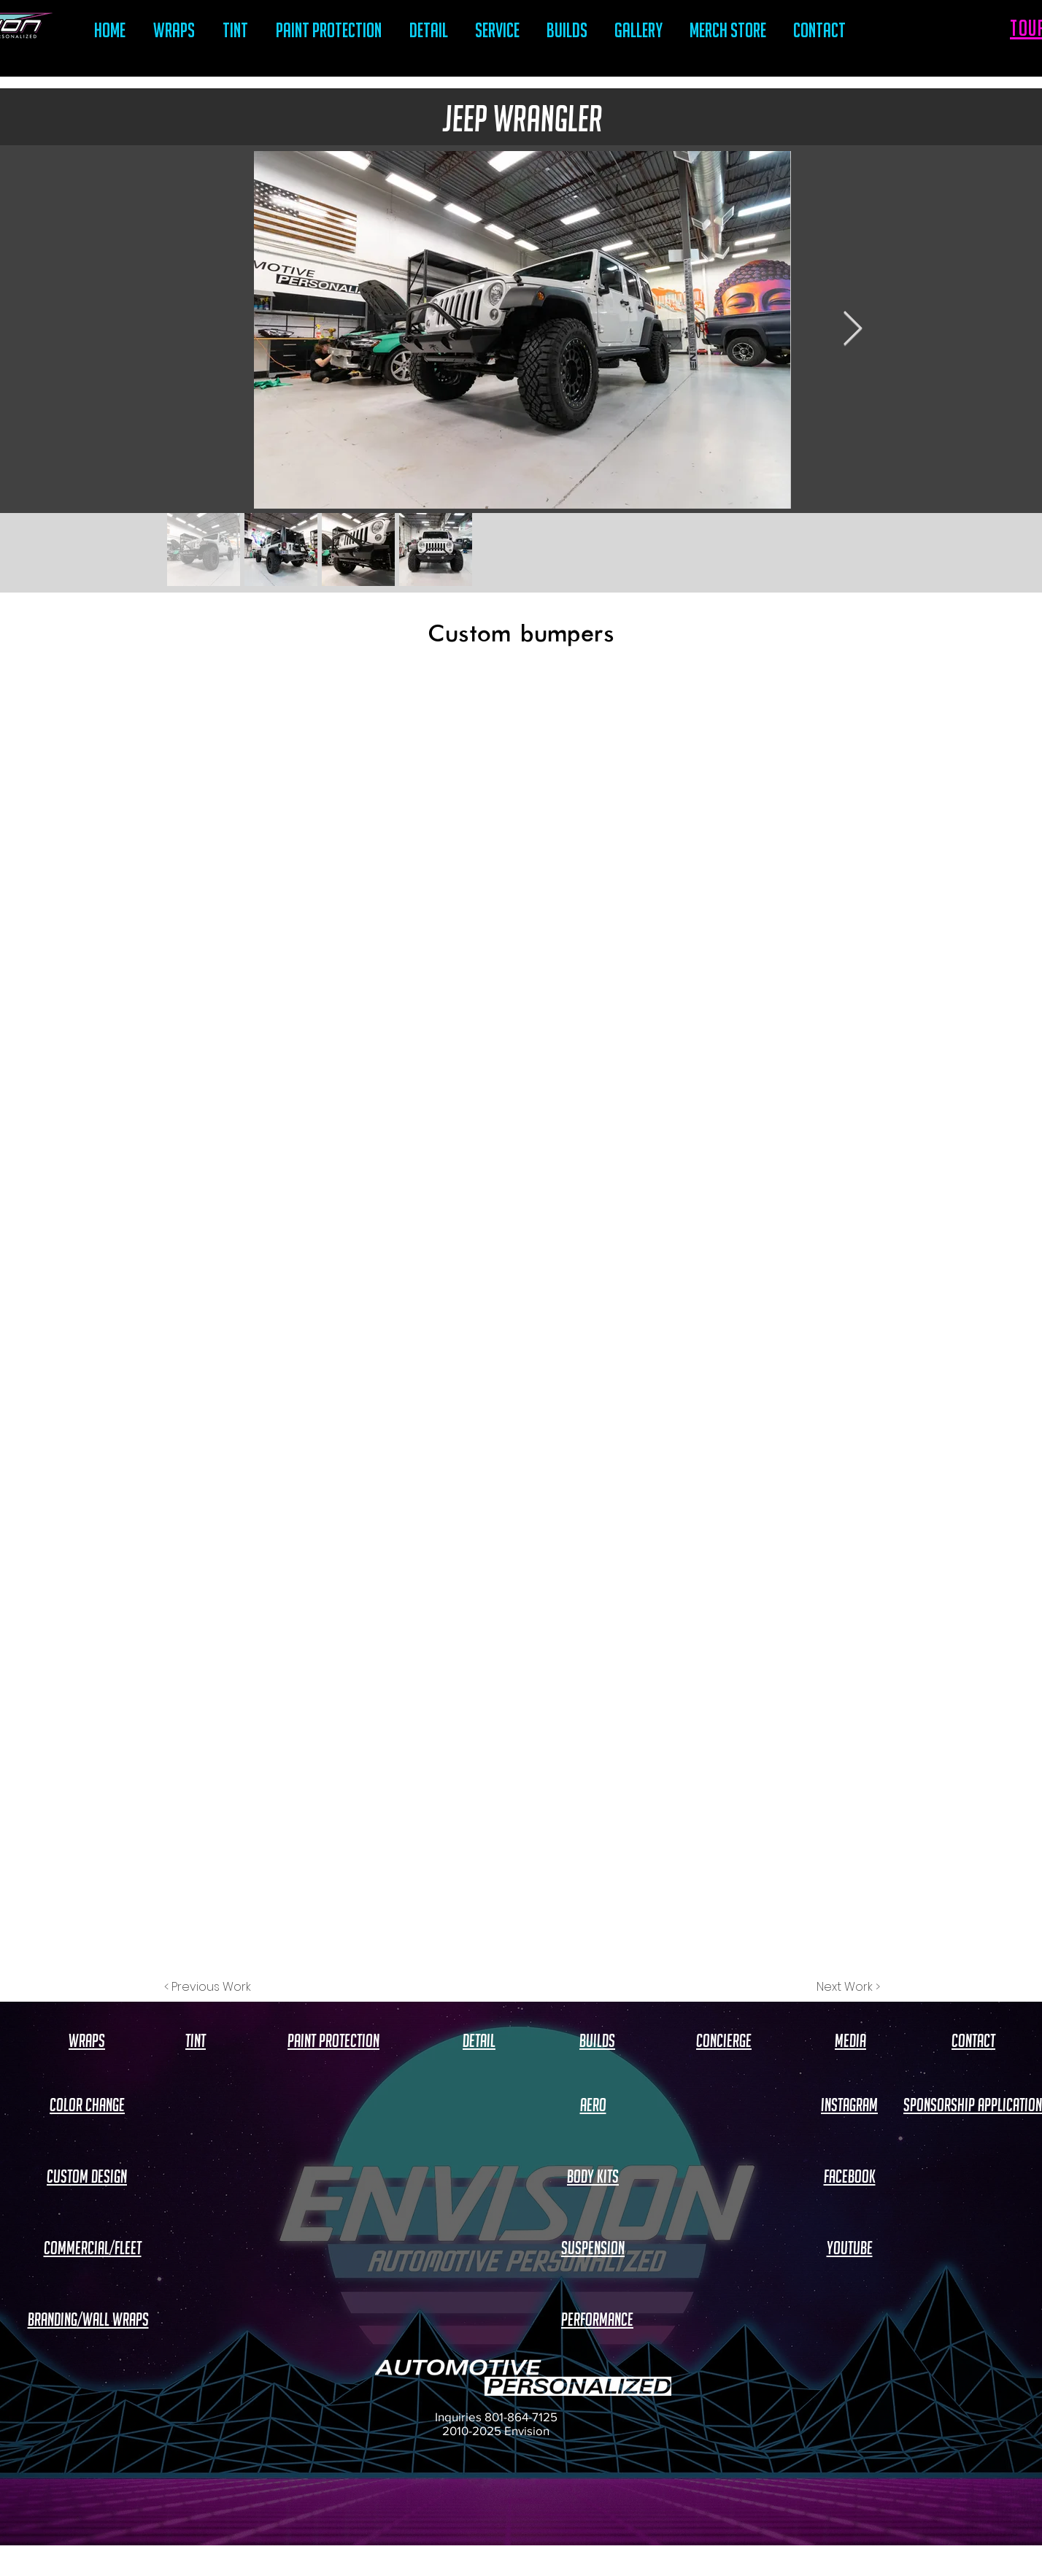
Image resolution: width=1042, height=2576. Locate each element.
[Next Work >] (848, 1987)
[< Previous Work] (207, 1987)
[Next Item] (852, 330)
